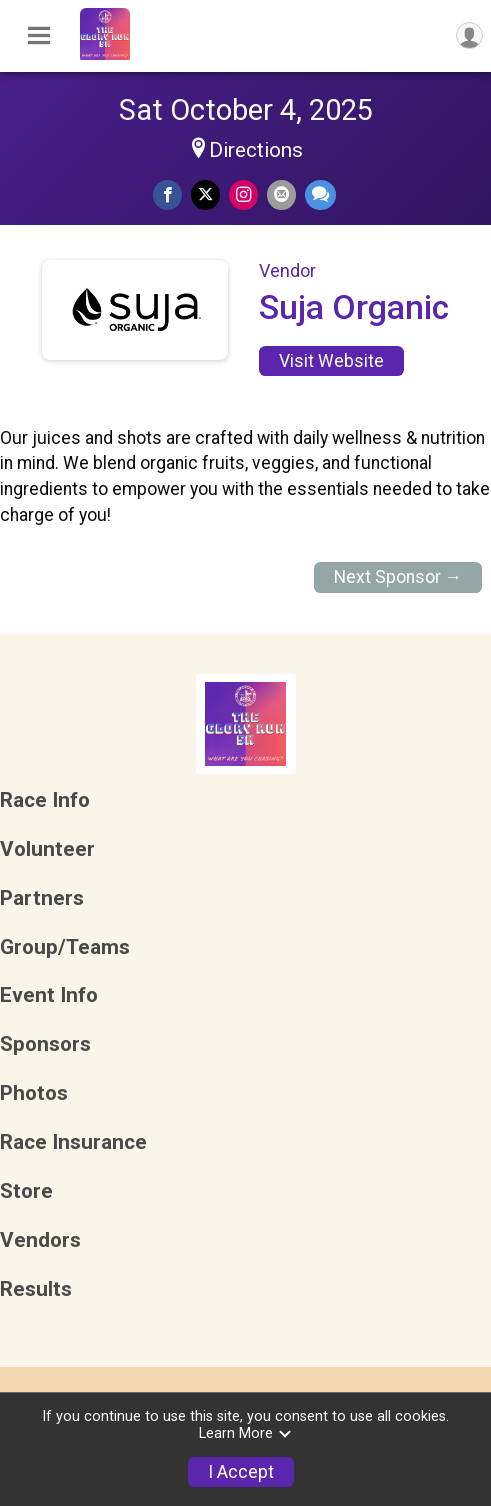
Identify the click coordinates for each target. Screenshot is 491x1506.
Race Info (45, 800)
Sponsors (45, 1044)
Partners (42, 898)
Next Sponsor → (398, 577)
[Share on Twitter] (205, 194)
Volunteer (47, 849)
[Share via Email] (281, 194)
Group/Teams (65, 947)
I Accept (241, 1472)
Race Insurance (73, 1142)
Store (26, 1191)
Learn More (246, 1433)
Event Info (49, 995)
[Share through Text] (320, 194)
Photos (34, 1093)
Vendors (40, 1240)
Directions (256, 150)
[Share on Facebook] (167, 194)
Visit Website (331, 361)
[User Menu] (469, 35)
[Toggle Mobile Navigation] (39, 36)
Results (36, 1289)
